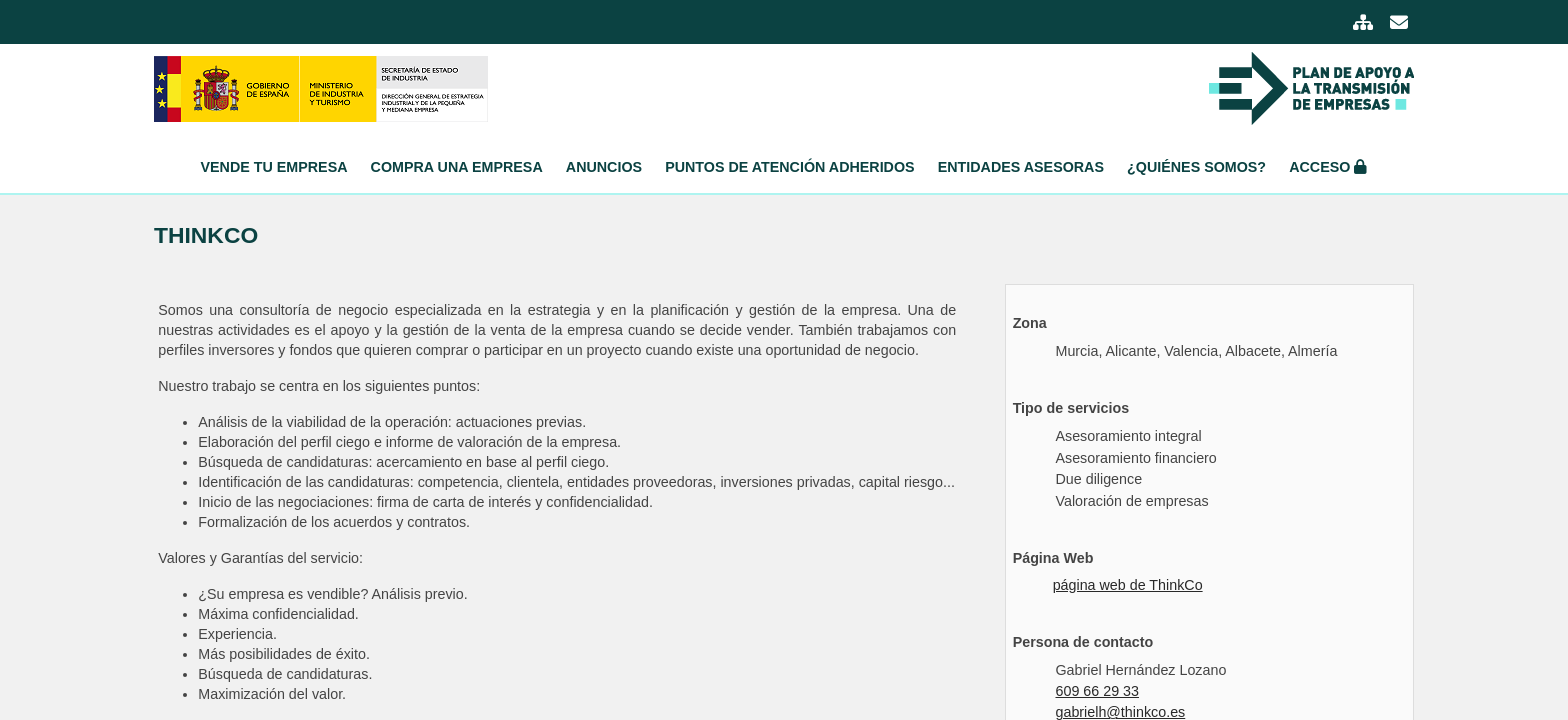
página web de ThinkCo (1128, 585)
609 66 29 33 (1096, 691)
